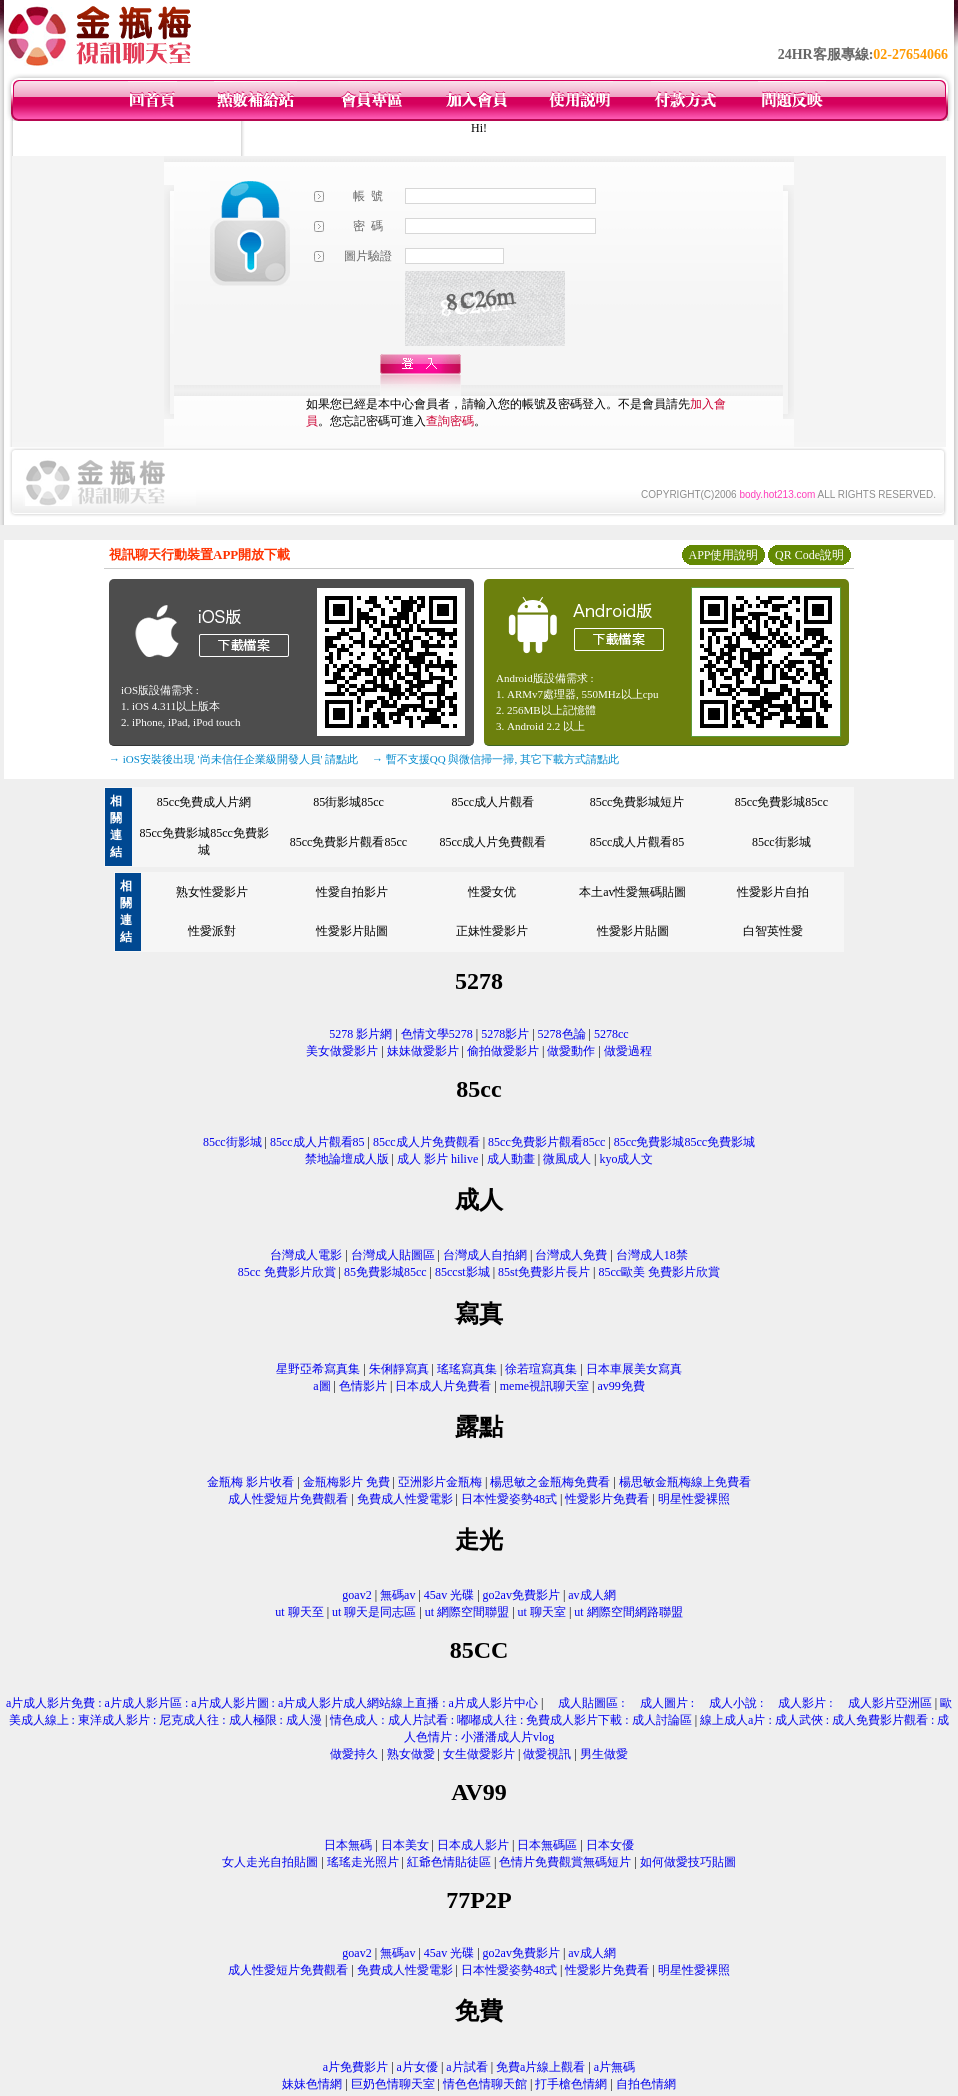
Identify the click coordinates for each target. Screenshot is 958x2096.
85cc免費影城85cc (781, 802)
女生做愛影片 (479, 1754)
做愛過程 (628, 1051)
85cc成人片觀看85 (637, 842)
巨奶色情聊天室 (393, 2084)
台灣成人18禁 (652, 1255)
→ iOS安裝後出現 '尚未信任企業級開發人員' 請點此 (233, 759)
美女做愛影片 (342, 1051)
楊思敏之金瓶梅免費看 (550, 1482)
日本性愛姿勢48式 (509, 1499)
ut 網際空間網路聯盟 (628, 1612)
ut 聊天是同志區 (374, 1612)
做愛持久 (354, 1754)
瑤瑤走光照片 (363, 1862)
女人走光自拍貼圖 (270, 1862)
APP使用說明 (723, 555)
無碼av (397, 1595)
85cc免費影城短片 (637, 802)
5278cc (611, 1034)
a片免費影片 (355, 2067)
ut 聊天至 (299, 1612)
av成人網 (591, 1595)
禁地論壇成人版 (347, 1159)
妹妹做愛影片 (423, 1051)
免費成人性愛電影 (405, 1499)
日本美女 (405, 1845)
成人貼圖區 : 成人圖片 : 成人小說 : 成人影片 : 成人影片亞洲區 (738, 1703)
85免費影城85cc (385, 1272)
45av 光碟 (449, 1595)
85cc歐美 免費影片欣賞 (659, 1272)
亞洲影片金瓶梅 (440, 1482)
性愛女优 (492, 892)
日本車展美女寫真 (634, 1369)
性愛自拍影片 (352, 892)
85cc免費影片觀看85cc (348, 842)
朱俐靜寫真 (399, 1369)
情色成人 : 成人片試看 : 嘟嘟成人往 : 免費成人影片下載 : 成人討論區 (510, 1720)
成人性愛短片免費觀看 (288, 1499)
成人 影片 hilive (437, 1159)
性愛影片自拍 (773, 892)
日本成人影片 (473, 1845)
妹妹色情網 (312, 2084)
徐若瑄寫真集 (541, 1369)
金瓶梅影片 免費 (346, 1482)
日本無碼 (348, 1845)
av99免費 (620, 1386)
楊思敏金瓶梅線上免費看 (685, 1482)
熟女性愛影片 (212, 892)
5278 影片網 (360, 1034)
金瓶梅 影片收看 (250, 1482)
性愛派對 (212, 931)
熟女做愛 (411, 1754)
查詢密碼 (450, 421)
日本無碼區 (547, 1845)
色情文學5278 (437, 1034)
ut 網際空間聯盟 (467, 1612)
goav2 (356, 1595)
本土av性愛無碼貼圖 (632, 892)
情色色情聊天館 (485, 2084)
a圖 (321, 1386)
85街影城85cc (348, 802)
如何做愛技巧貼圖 (688, 1862)
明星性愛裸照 (694, 1499)
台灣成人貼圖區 (393, 1255)
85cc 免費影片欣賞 (287, 1272)
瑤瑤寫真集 (467, 1369)
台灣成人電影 (306, 1255)
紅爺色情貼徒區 (449, 1862)
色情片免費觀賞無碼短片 (565, 1862)
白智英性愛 (773, 931)
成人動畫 (511, 1159)
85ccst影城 (462, 1272)
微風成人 (567, 1159)
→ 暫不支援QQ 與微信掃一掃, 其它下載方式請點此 (495, 759)
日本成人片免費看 (443, 1386)
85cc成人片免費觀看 (492, 842)
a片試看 (466, 2067)
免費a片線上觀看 (540, 2067)
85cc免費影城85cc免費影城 (684, 1142)
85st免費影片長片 (544, 1272)
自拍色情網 (646, 2084)
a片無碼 (614, 2067)
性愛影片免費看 (607, 1499)
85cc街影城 (781, 842)
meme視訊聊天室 (544, 1386)
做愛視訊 (547, 1754)
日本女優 (610, 1845)
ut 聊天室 (543, 1612)
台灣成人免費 (571, 1255)
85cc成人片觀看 (492, 802)
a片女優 (417, 2067)
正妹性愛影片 (492, 931)
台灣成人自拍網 (485, 1255)
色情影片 (363, 1386)
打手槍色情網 (571, 2084)
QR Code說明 (809, 555)
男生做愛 (604, 1754)
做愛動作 (571, 1051)
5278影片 (505, 1034)
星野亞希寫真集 (318, 1369)
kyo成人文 (626, 1159)
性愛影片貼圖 (352, 931)
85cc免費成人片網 (204, 802)
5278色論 (562, 1034)
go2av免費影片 (521, 1595)
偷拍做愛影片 (503, 1051)
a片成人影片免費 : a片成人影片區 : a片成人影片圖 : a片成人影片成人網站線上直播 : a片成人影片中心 (272, 1703)
